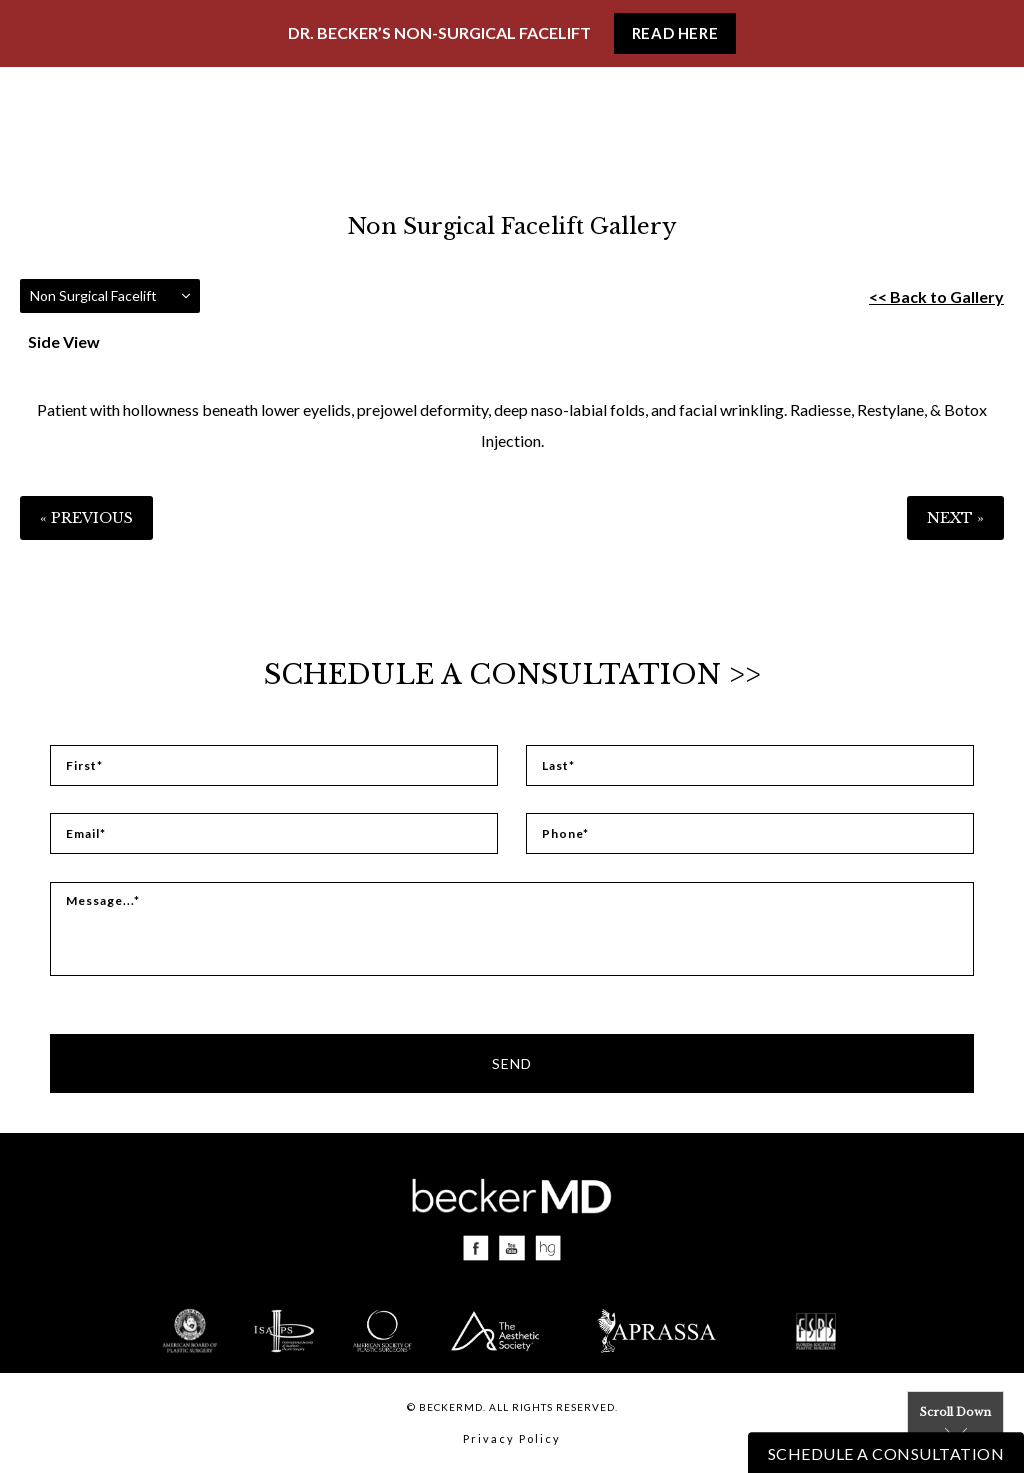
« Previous (86, 518)
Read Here (675, 33)
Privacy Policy (512, 1438)
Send (512, 1063)
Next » (955, 518)
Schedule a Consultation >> (512, 674)
